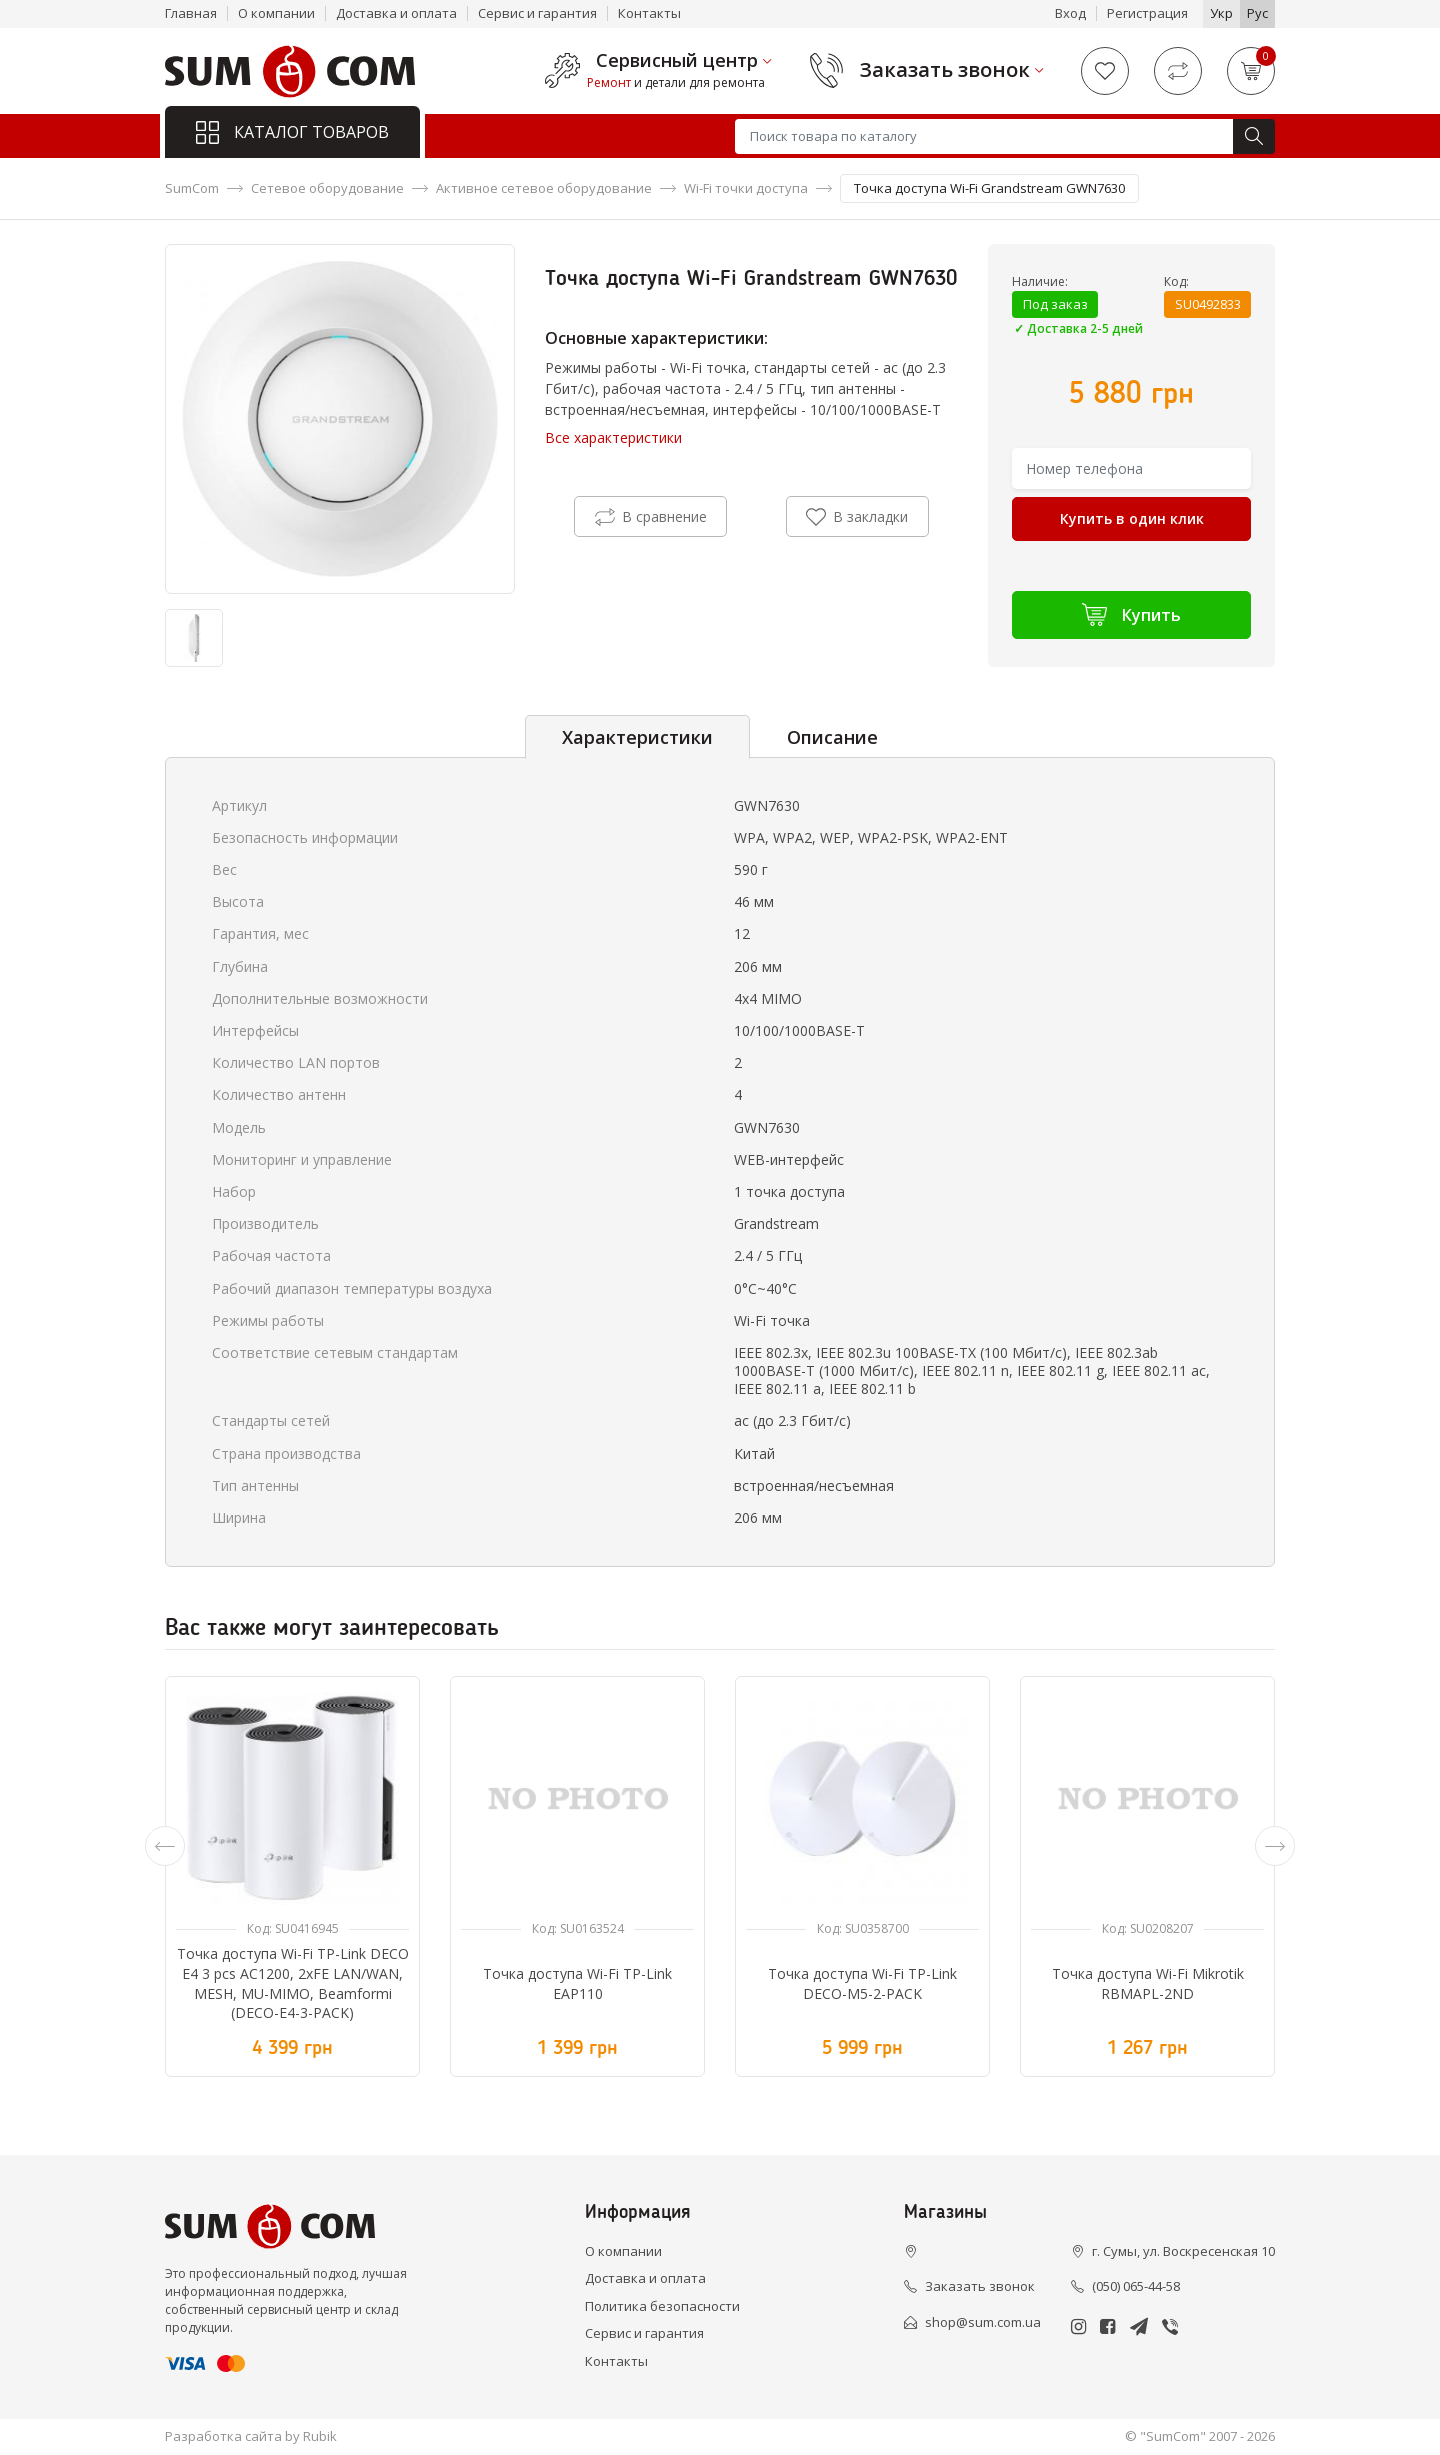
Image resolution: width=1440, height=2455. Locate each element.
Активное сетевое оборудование (544, 188)
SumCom (192, 188)
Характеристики (637, 737)
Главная (191, 13)
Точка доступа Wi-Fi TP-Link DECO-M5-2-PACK (862, 1983)
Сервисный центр (677, 61)
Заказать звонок (945, 70)
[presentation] (165, 1846)
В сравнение (651, 517)
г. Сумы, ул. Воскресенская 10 (1183, 2251)
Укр (1221, 13)
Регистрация (1147, 13)
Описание (832, 737)
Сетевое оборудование (327, 188)
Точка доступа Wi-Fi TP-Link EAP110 (577, 1983)
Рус (1257, 13)
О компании (276, 13)
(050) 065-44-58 (1136, 2286)
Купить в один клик (1132, 518)
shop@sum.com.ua (983, 2322)
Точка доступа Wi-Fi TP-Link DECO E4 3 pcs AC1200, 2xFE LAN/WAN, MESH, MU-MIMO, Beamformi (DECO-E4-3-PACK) (293, 1983)
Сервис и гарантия (537, 13)
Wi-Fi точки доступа (746, 188)
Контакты (649, 13)
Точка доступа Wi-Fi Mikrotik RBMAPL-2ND (1148, 1983)
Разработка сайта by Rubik (251, 2436)
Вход (1070, 13)
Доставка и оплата (396, 13)
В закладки (857, 517)
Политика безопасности (662, 2306)
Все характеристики (613, 437)
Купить (1131, 614)
